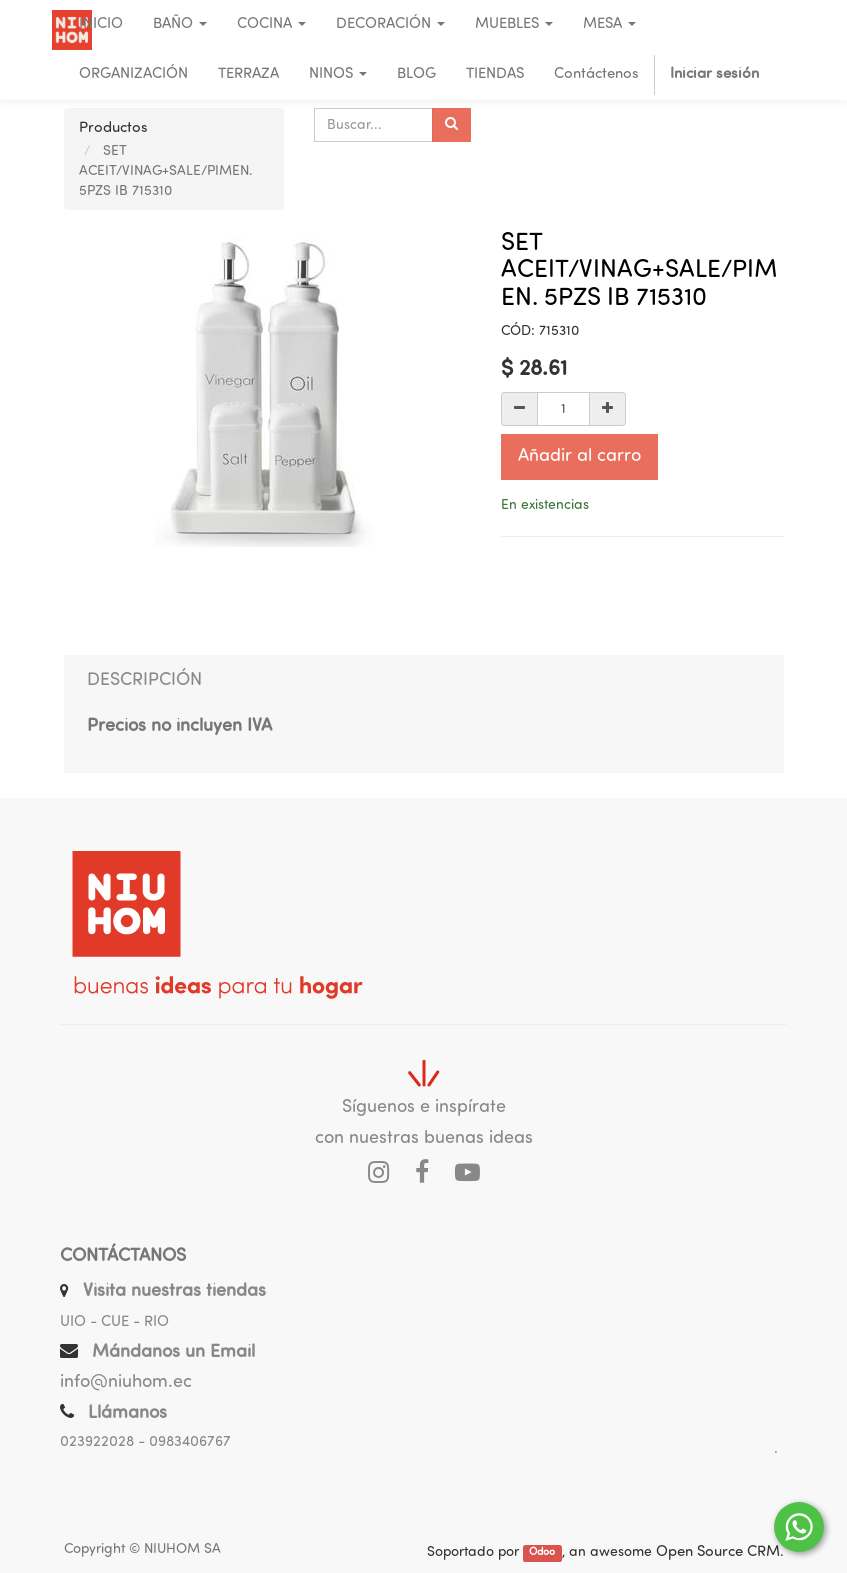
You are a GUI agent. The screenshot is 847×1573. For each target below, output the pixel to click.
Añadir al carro (579, 456)
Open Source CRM (718, 1552)
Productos (113, 128)
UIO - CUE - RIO (114, 1322)
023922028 (97, 1442)
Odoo (542, 1553)
